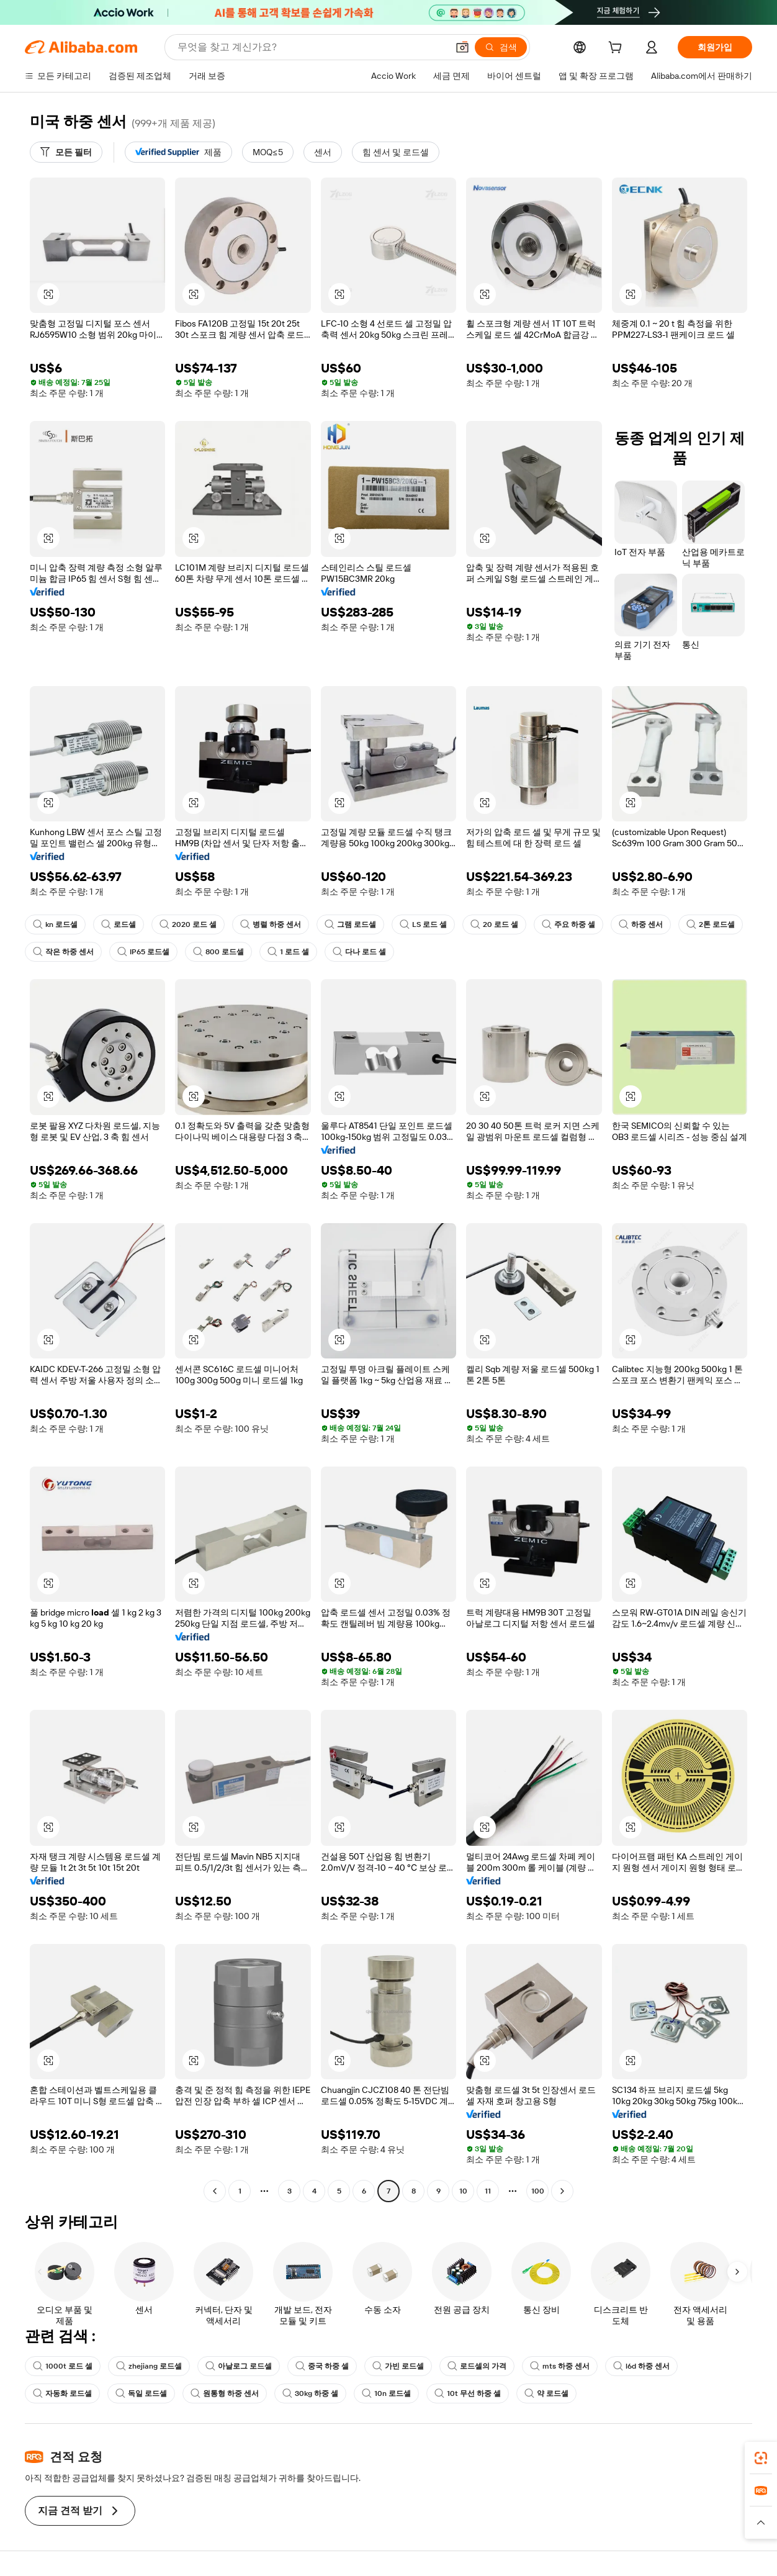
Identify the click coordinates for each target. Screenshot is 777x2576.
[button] (462, 47)
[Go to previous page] (215, 2191)
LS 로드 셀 (423, 924)
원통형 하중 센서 (225, 2393)
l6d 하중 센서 (641, 2366)
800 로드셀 (218, 952)
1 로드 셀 (288, 952)
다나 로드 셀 (359, 952)
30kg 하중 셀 (310, 2393)
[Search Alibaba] (311, 47)
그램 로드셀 (350, 924)
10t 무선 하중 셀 (467, 2393)
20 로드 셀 (494, 924)
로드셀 (118, 924)
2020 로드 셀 (188, 924)
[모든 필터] (66, 152)
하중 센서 (641, 924)
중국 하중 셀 (322, 2366)
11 (488, 2191)
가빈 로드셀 (398, 2366)
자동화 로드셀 (62, 2393)
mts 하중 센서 (560, 2366)
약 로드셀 (546, 2393)
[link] (761, 2458)
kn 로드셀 (55, 924)
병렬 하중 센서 (270, 924)
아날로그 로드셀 (238, 2366)
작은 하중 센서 (63, 952)
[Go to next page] (562, 2191)
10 (463, 2191)
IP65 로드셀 (143, 952)
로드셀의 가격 (476, 2366)
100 (537, 2191)
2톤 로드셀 (710, 924)
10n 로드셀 (386, 2393)
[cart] (617, 49)
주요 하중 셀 (568, 924)
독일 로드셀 (141, 2393)
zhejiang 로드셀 (149, 2366)
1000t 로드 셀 (62, 2366)
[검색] (501, 47)
